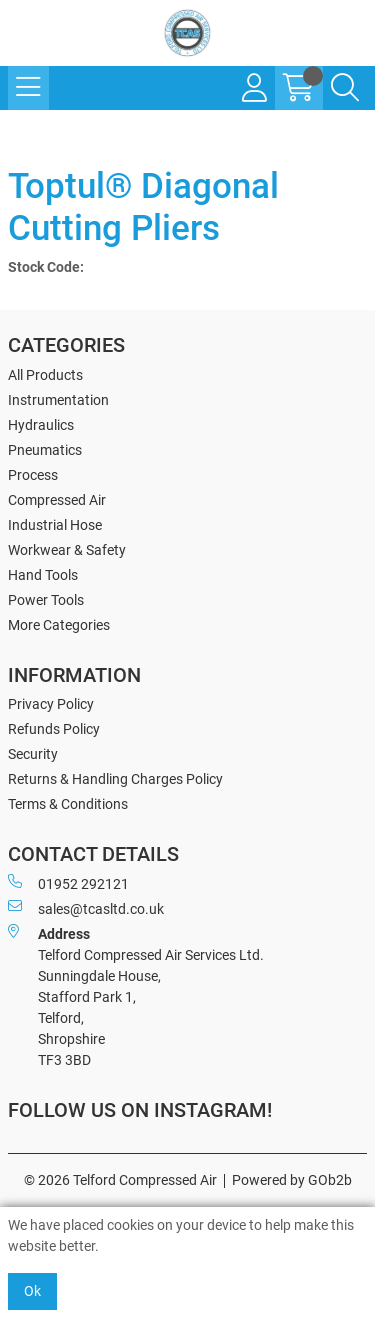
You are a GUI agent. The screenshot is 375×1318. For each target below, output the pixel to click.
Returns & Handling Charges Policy (115, 779)
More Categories (59, 625)
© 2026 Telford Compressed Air (120, 1180)
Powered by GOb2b (292, 1180)
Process (33, 475)
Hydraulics (41, 425)
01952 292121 (68, 883)
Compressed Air (57, 500)
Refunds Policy (54, 729)
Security (33, 754)
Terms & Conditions (68, 804)
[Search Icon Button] (345, 88)
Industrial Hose (55, 525)
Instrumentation (58, 400)
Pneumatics (45, 450)
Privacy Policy (51, 704)
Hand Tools (43, 575)
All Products (45, 375)
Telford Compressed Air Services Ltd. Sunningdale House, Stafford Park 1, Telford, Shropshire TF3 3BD (136, 996)
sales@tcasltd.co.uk (86, 908)
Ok (32, 1291)
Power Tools (46, 600)
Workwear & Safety (67, 550)
